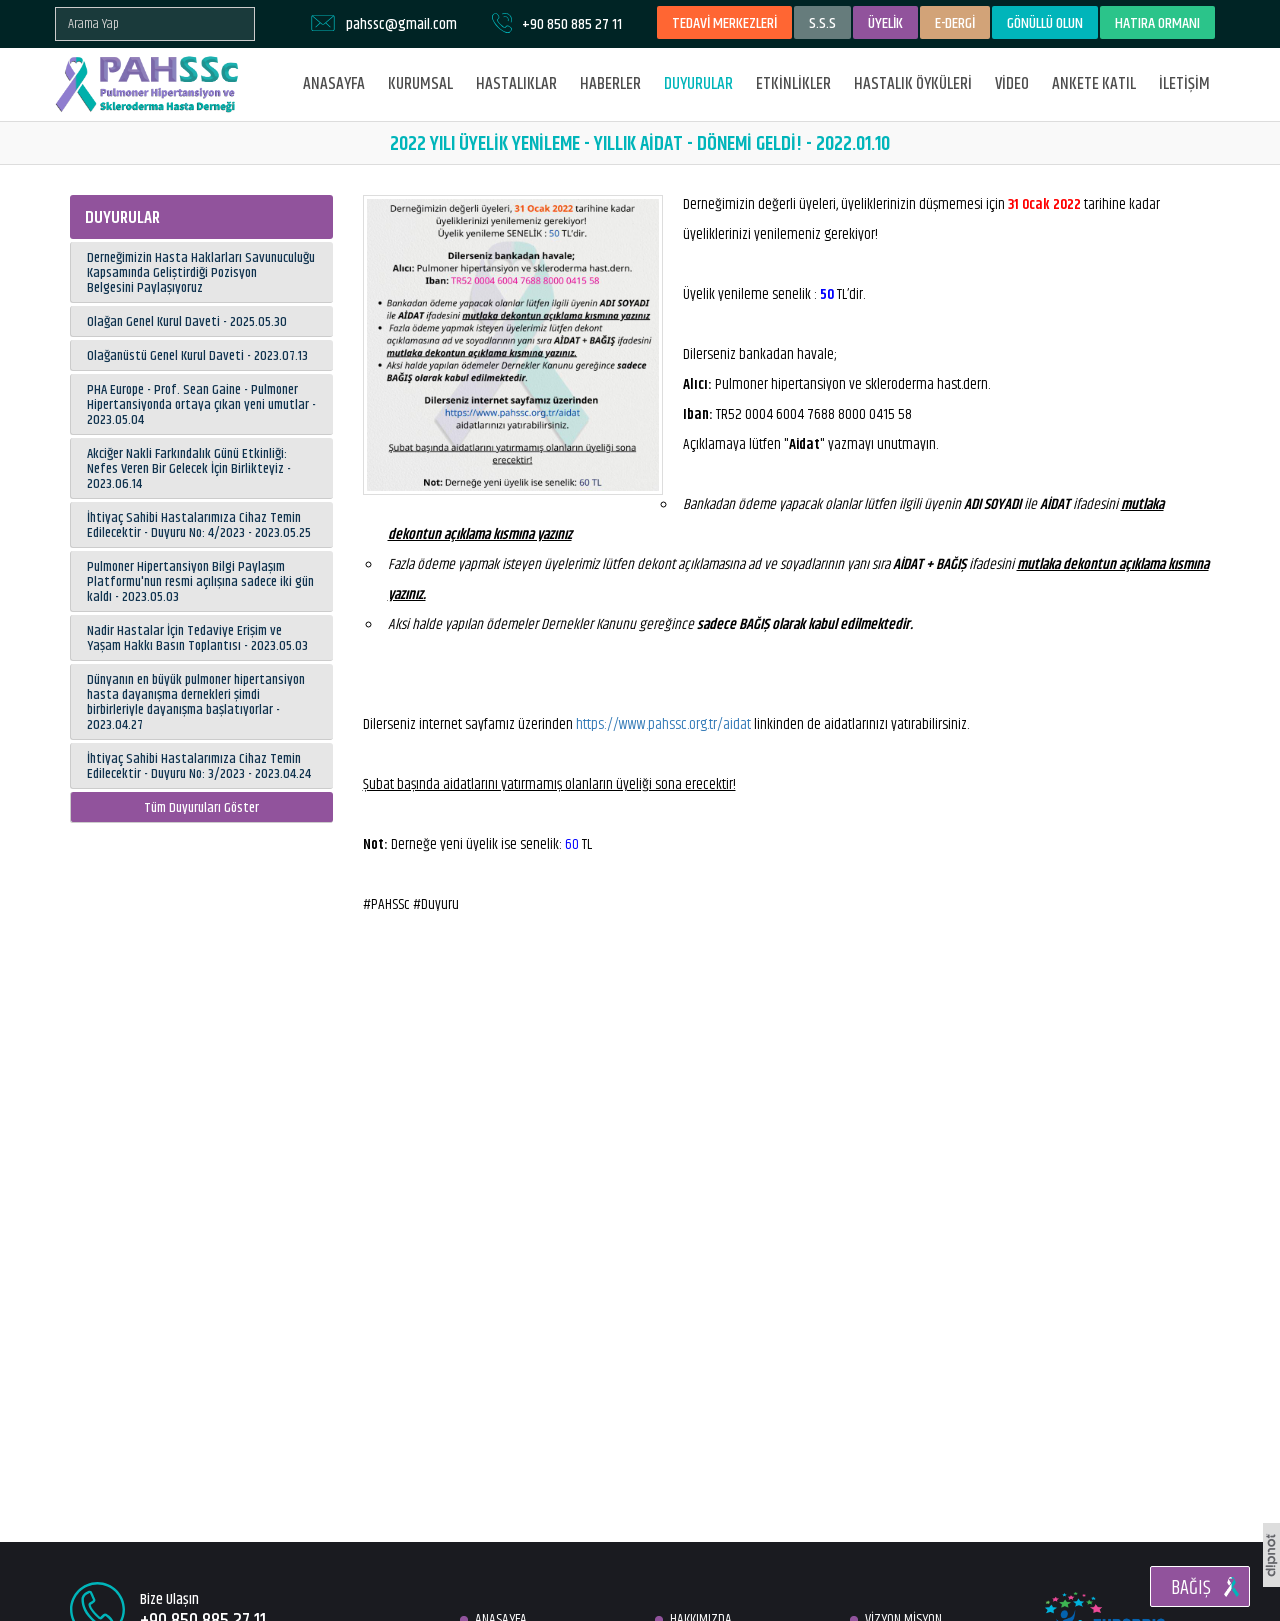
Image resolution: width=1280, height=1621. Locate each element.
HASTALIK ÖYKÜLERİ (913, 84)
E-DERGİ (955, 23)
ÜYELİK (885, 23)
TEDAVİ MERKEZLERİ (724, 23)
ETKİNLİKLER (793, 84)
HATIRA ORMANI (1157, 23)
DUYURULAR (698, 84)
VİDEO (1012, 84)
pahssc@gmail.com (401, 24)
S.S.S (822, 23)
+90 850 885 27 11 (572, 24)
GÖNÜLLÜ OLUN (1045, 23)
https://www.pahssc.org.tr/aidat (663, 724)
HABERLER (610, 84)
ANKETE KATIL (1094, 84)
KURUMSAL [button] (420, 84)
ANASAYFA (334, 84)
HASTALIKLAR (516, 84)
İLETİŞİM (1184, 84)
